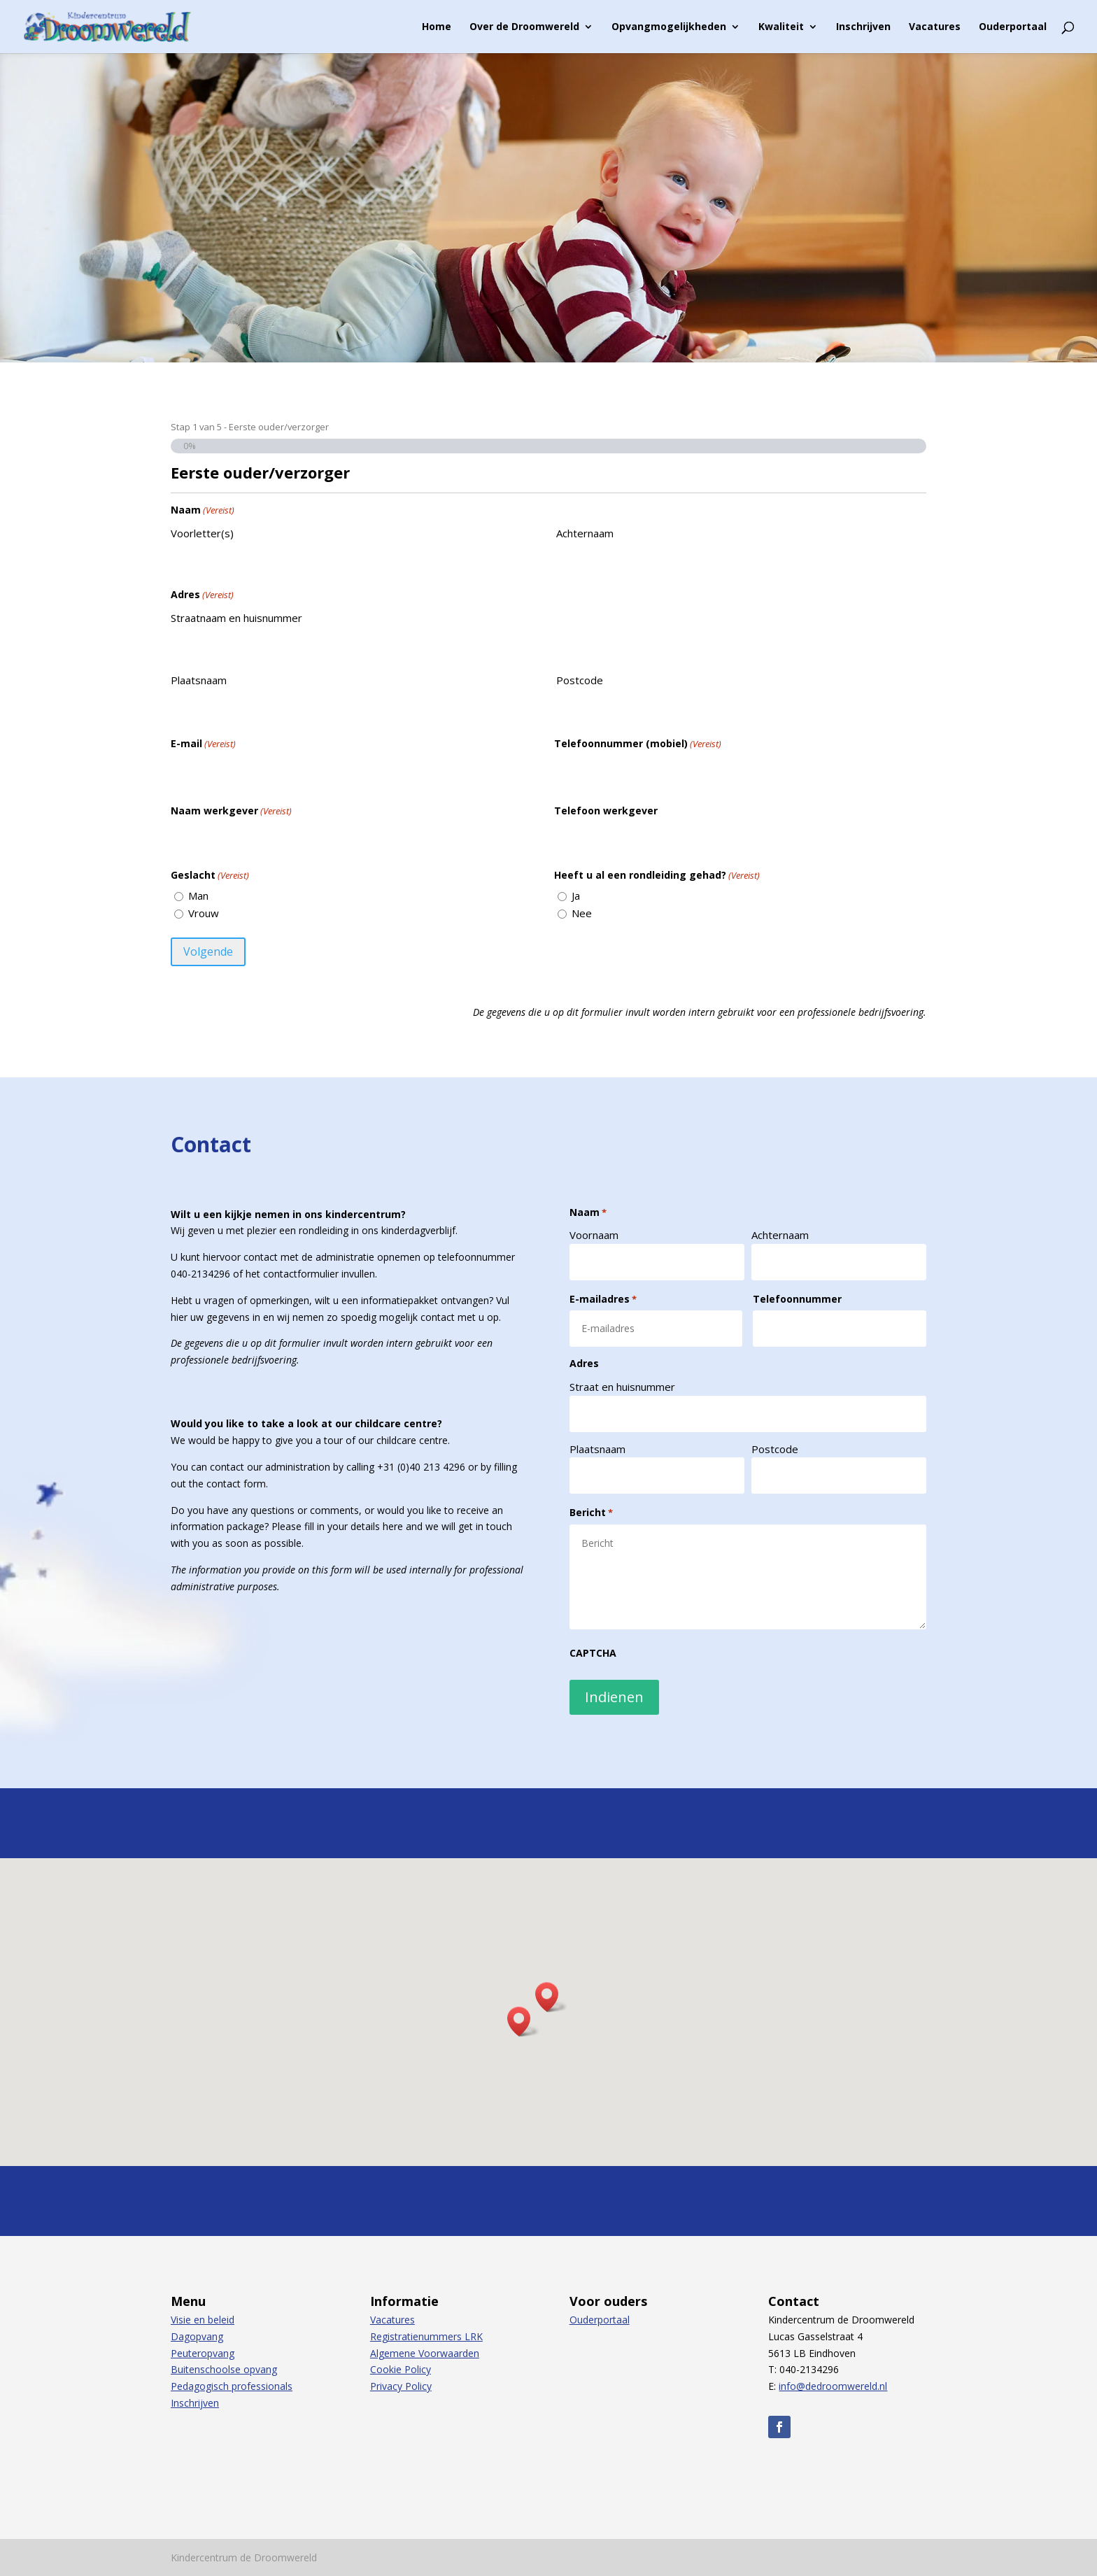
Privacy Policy (401, 2386)
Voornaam (593, 1235)
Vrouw (203, 913)
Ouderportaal (1013, 27)
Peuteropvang (202, 2353)
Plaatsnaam (199, 680)
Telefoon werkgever (606, 811)
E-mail (203, 743)
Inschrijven (863, 27)
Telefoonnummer (797, 1299)
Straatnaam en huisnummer (236, 618)
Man (198, 896)
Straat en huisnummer (622, 1387)
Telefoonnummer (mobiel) (637, 743)
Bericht (591, 1512)
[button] (551, 1997)
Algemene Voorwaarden (424, 2353)
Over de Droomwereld (524, 27)
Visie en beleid (202, 2319)
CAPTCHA (592, 1653)
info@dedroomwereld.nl (833, 2386)
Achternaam (585, 533)
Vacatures (935, 27)
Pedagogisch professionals (231, 2386)
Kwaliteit (781, 27)
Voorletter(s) (202, 533)
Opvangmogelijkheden (668, 27)
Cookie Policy (400, 2369)
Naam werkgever (231, 811)
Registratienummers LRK (426, 2336)
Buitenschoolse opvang (224, 2369)
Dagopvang (197, 2336)
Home (436, 27)
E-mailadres (603, 1299)
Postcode (579, 680)
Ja (576, 896)
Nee (582, 913)
